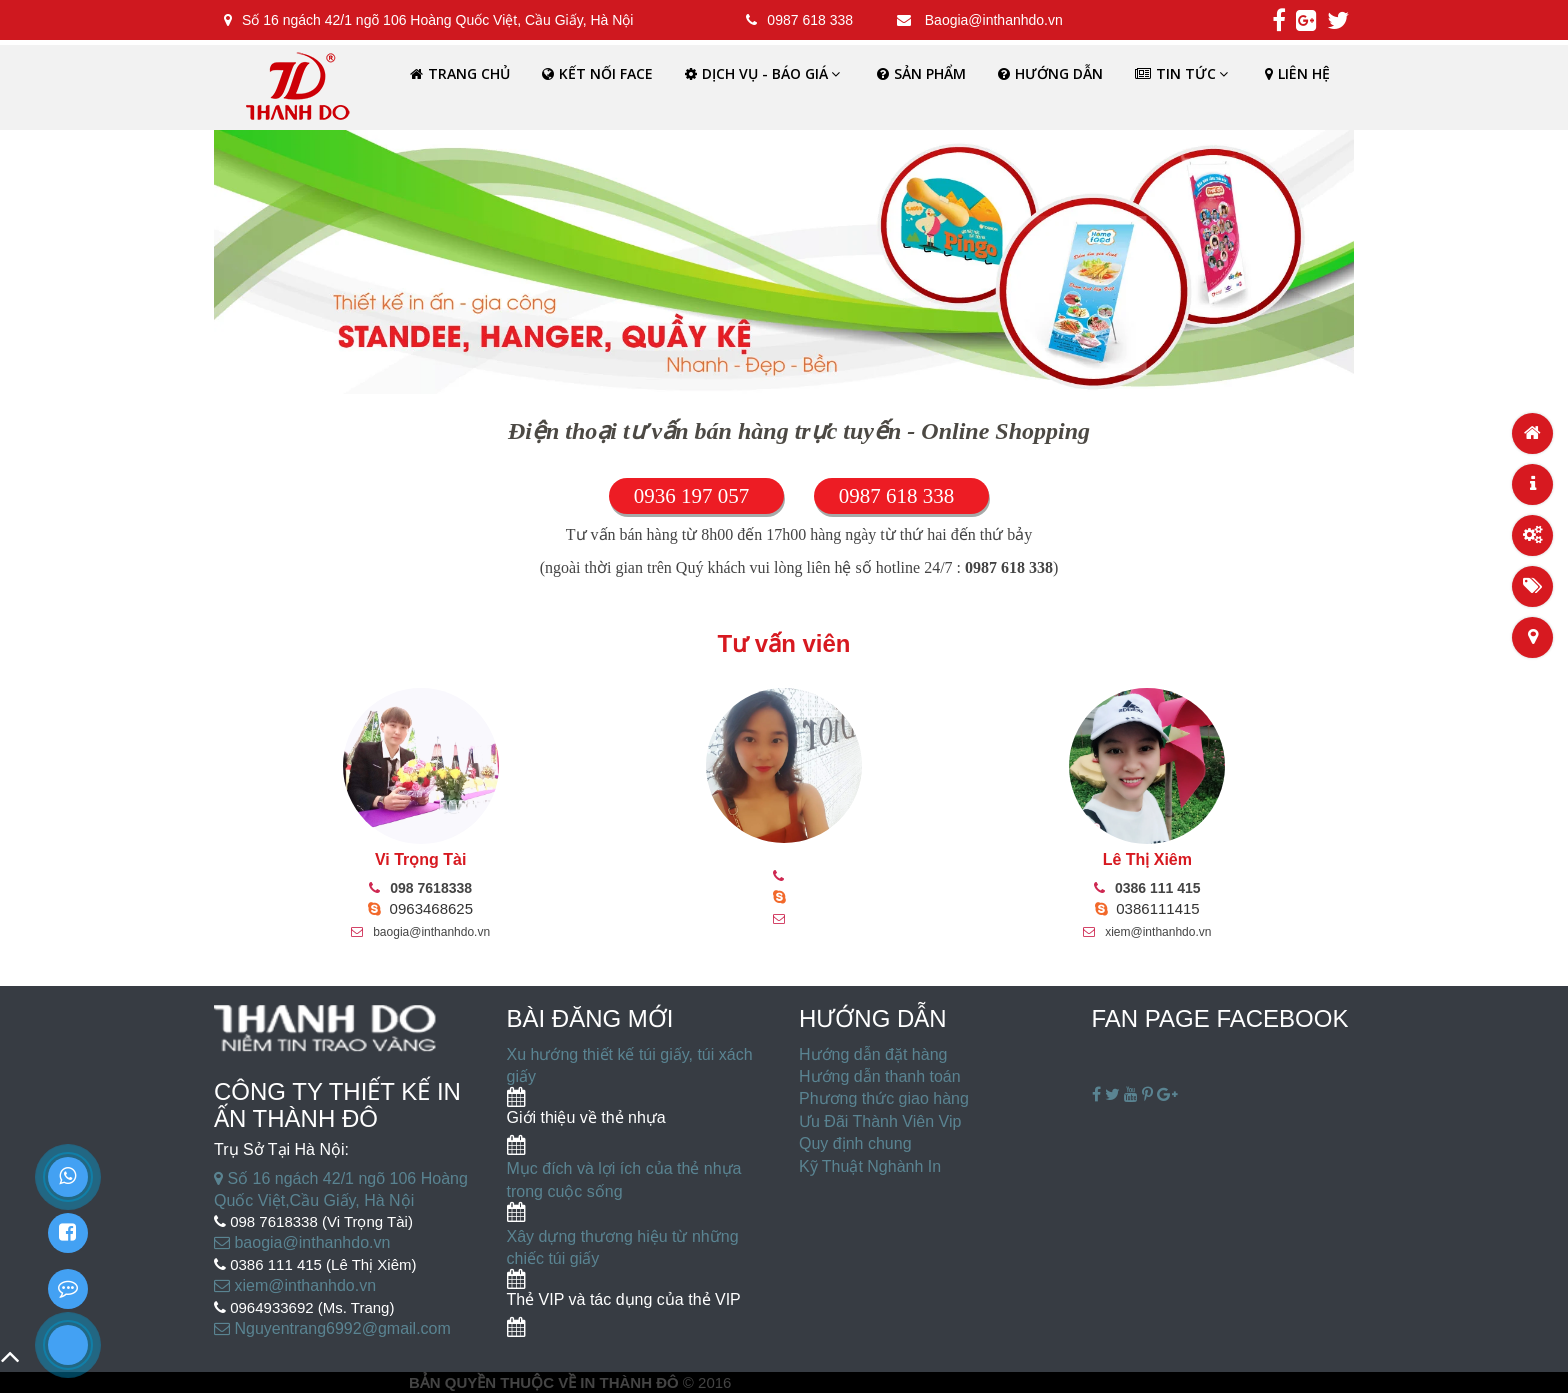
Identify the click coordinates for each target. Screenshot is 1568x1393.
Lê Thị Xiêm (1147, 859)
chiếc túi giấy (553, 1258)
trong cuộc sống (565, 1191)
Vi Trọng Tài (421, 859)
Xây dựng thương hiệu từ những (623, 1236)
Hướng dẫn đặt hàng (873, 1054)
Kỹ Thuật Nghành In (870, 1166)
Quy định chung (855, 1143)
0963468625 (420, 908)
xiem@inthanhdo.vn (1147, 932)
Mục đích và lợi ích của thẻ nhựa (624, 1168)
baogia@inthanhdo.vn (420, 932)
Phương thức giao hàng (884, 1098)
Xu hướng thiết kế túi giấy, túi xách (630, 1054)
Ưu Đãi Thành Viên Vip (880, 1121)
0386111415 (1147, 908)
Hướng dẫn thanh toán (880, 1076)
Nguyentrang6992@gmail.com (332, 1328)
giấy (521, 1076)
